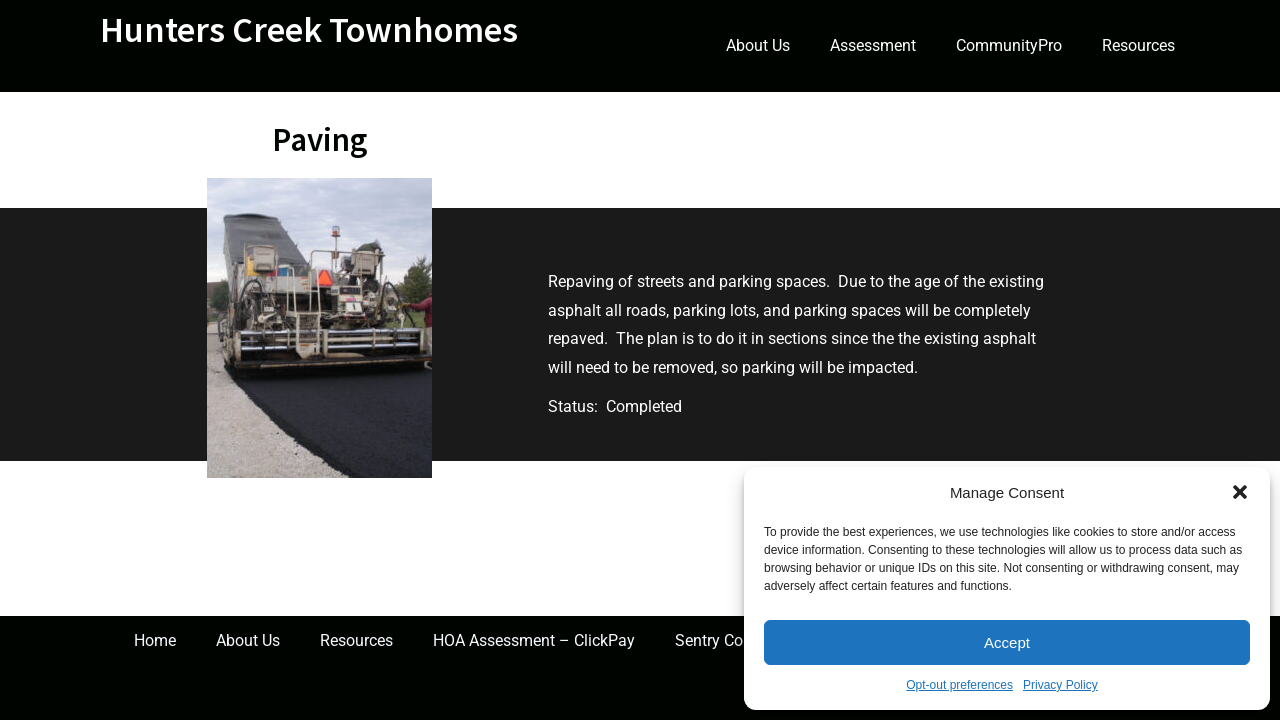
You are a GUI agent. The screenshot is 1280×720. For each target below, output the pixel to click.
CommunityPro (1009, 45)
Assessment (873, 45)
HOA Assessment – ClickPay (534, 640)
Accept (1007, 642)
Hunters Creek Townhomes (309, 30)
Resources (1138, 45)
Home (155, 640)
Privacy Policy (1060, 685)
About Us (758, 45)
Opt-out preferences (959, 685)
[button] (1240, 492)
